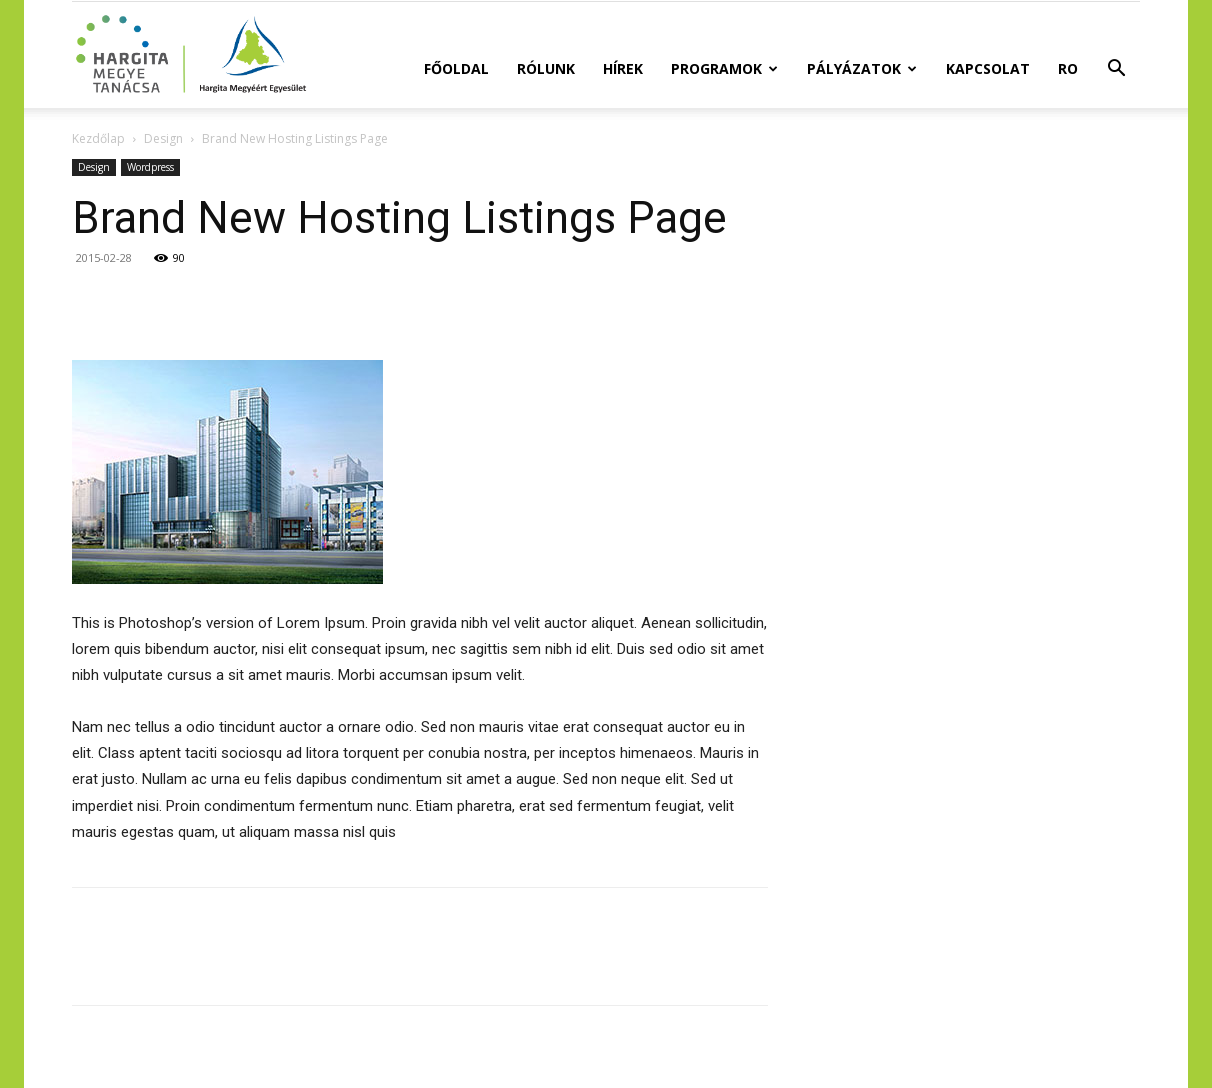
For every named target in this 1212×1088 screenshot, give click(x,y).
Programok (724, 68)
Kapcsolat (988, 68)
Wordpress (150, 167)
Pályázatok (862, 68)
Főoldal (456, 68)
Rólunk (546, 68)
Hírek (623, 68)
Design (163, 138)
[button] (1116, 70)
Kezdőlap (98, 138)
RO (1068, 68)
